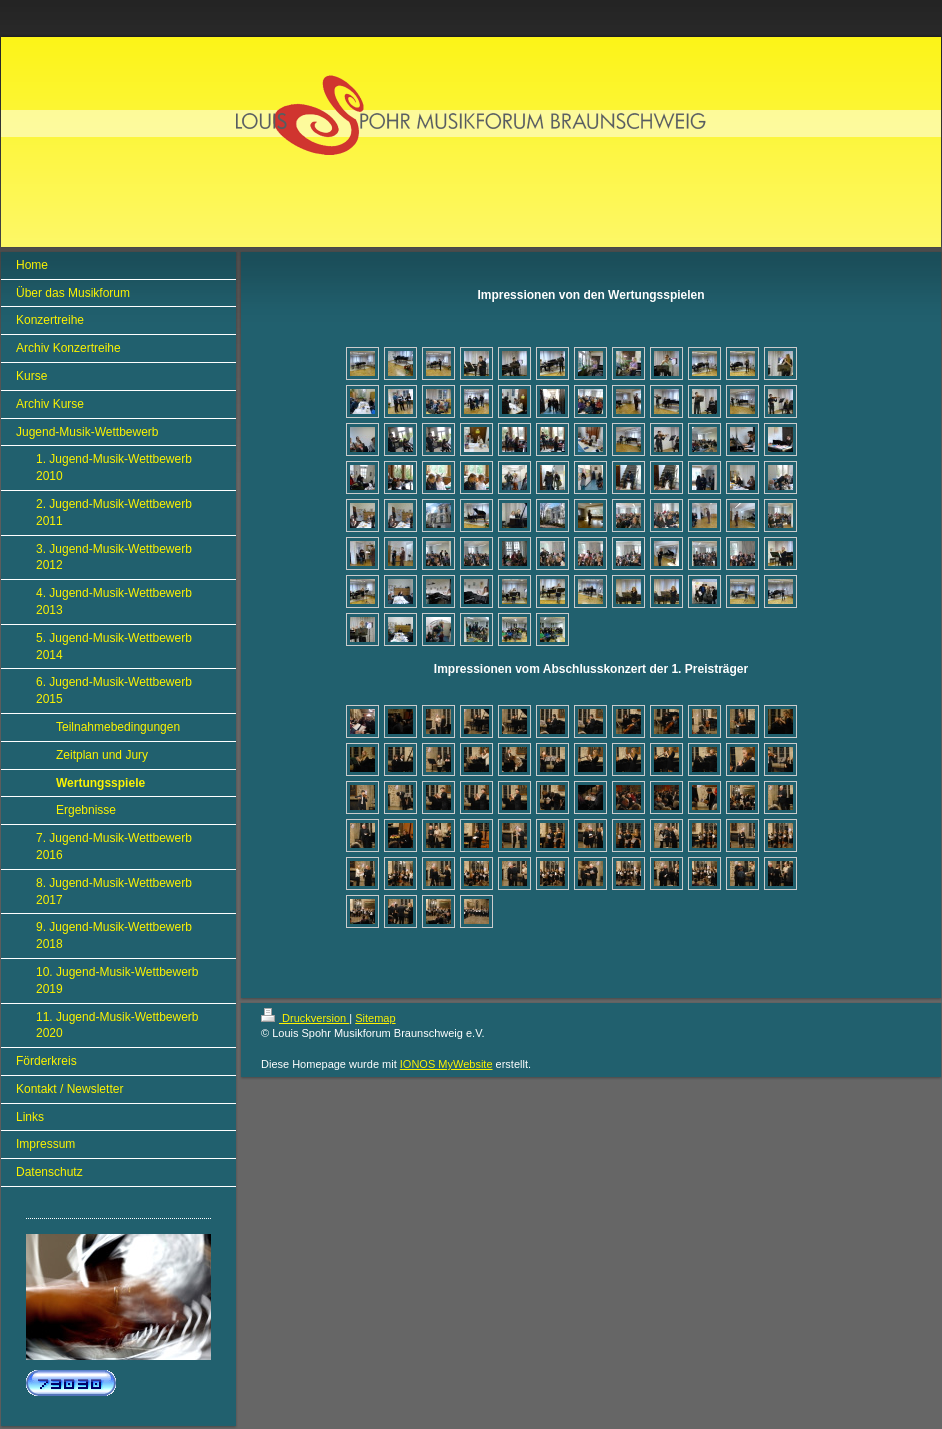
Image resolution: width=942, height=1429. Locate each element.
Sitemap (375, 1018)
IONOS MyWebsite (446, 1064)
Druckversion (305, 1018)
